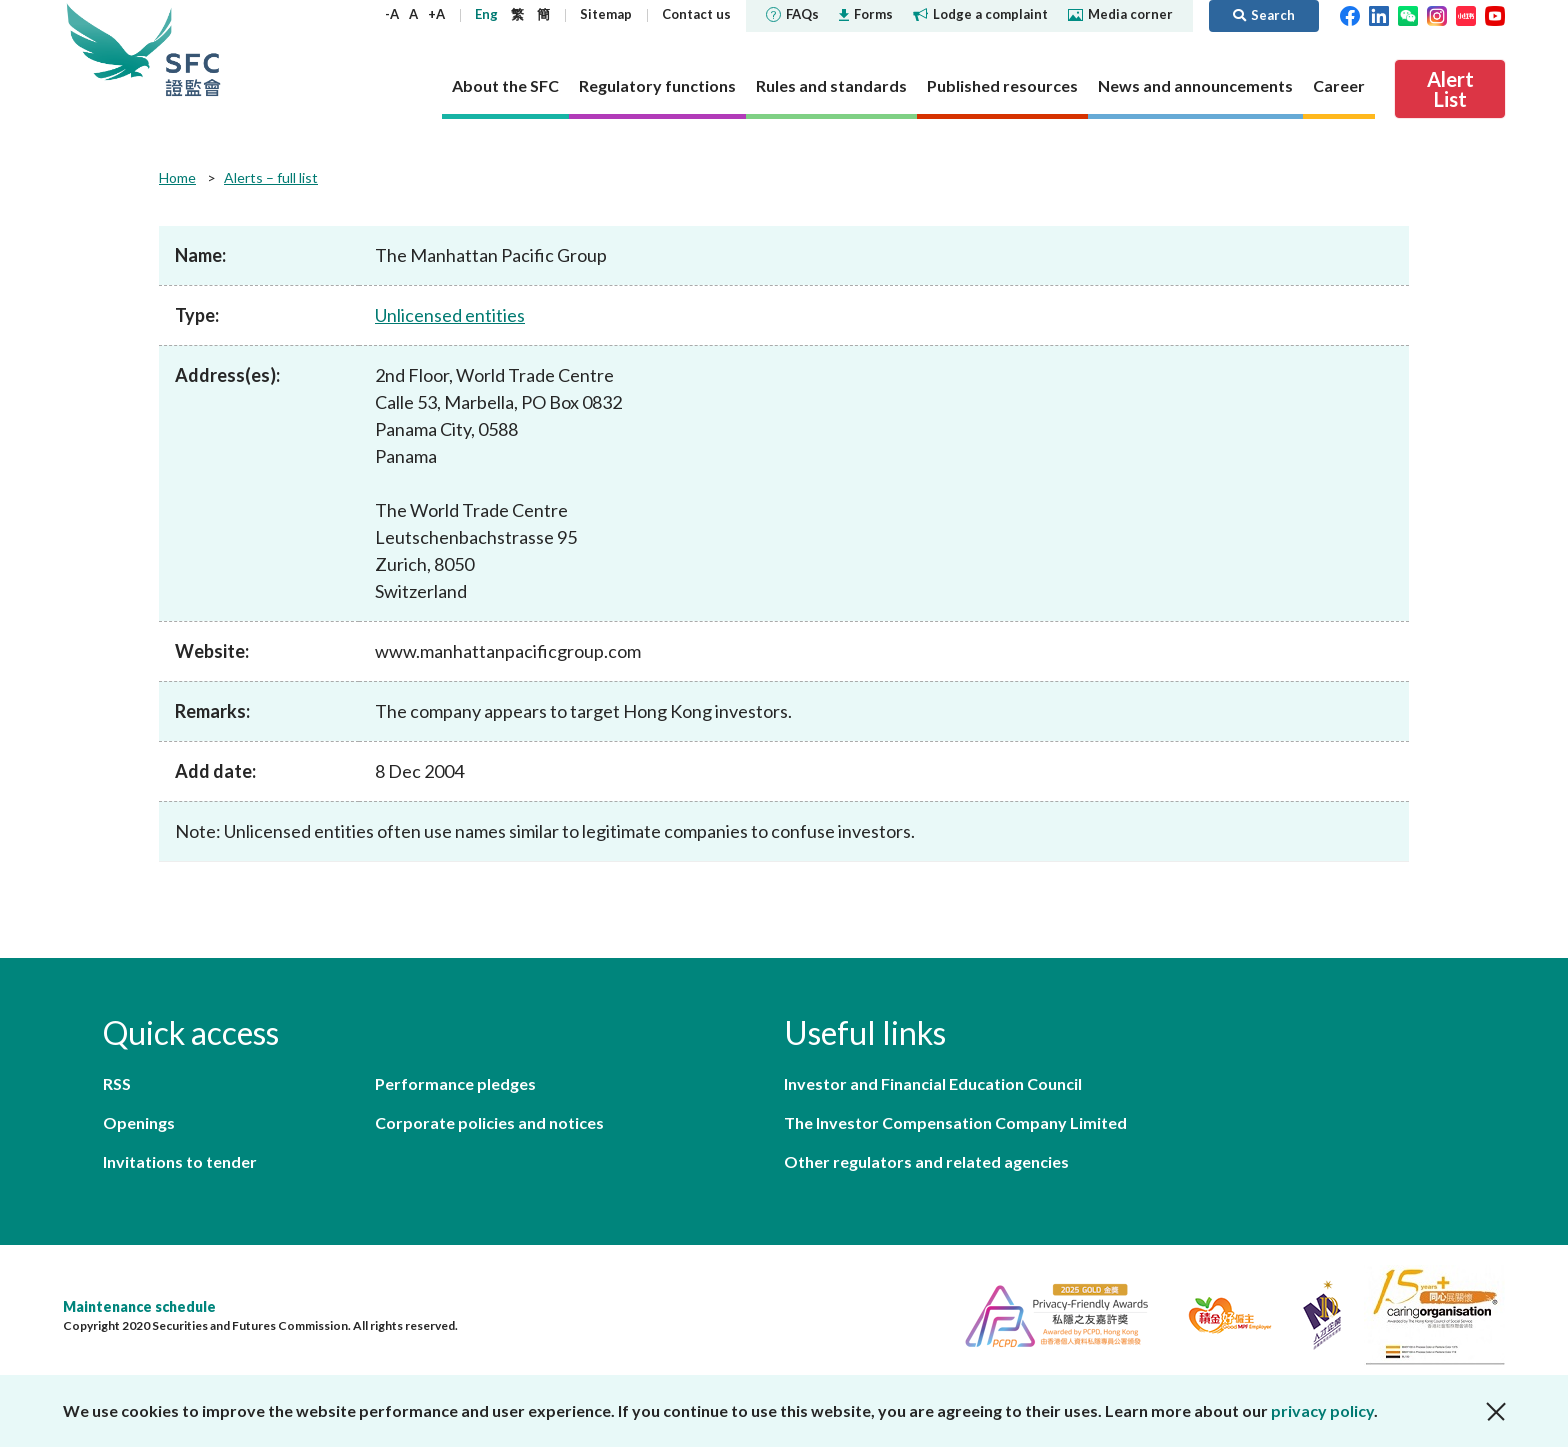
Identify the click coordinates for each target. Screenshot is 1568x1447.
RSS (117, 1083)
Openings (139, 1122)
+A (436, 14)
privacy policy (1322, 1410)
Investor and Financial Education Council (933, 1083)
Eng (486, 14)
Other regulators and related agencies (926, 1161)
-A (392, 14)
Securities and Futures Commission (193, 49)
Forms (866, 14)
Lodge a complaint (980, 14)
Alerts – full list (271, 177)
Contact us (696, 14)
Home (177, 177)
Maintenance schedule (139, 1306)
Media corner (1120, 14)
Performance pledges (455, 1083)
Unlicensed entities (450, 315)
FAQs (792, 14)
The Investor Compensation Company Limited (955, 1122)
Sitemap (606, 14)
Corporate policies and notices (489, 1122)
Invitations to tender (180, 1161)
